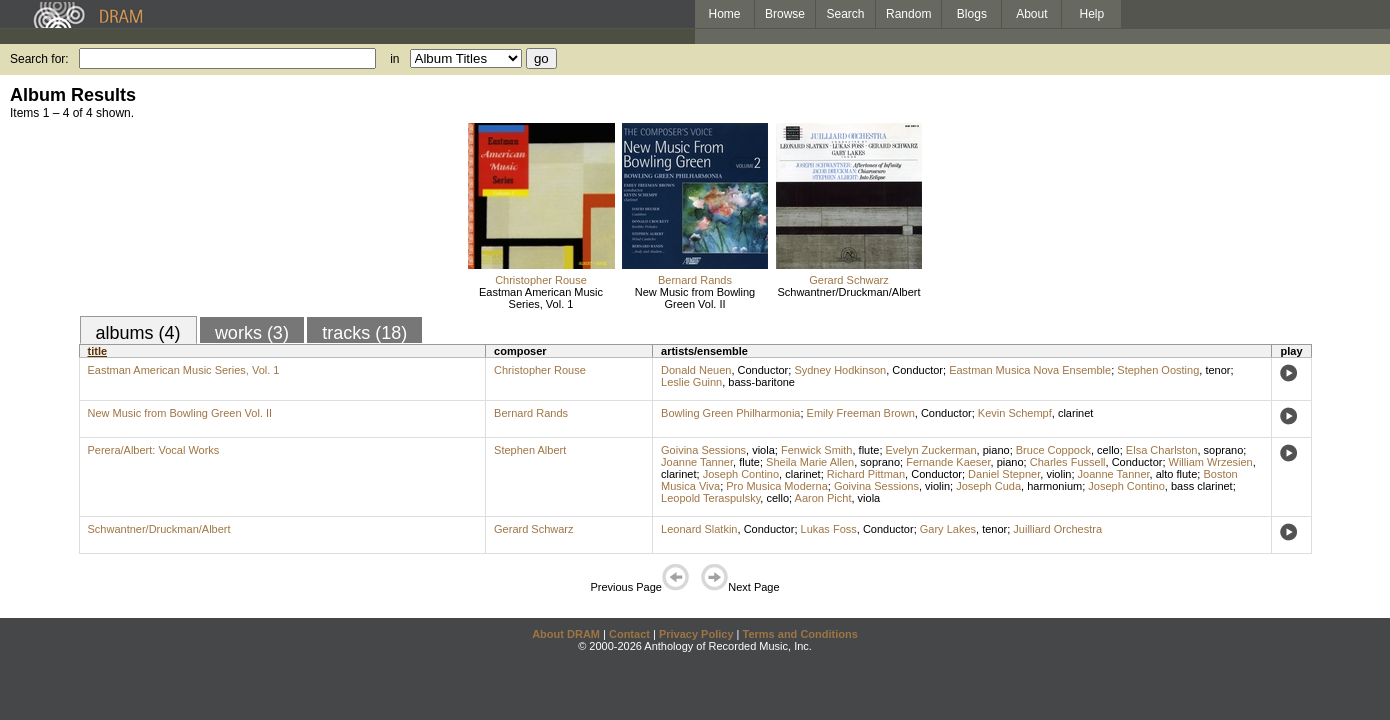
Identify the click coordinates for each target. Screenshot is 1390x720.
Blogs (972, 14)
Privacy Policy (696, 634)
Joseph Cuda (988, 486)
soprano (1224, 450)
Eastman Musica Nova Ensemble (1030, 370)
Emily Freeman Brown (861, 413)
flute (869, 450)
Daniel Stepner (1004, 474)
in (394, 59)
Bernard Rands (695, 280)
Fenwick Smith (817, 450)
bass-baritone (761, 382)
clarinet (1075, 413)
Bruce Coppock (1053, 450)
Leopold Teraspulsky (710, 498)
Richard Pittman (866, 474)
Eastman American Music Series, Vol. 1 (541, 298)
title (98, 351)
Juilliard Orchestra (1057, 529)
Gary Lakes (948, 529)
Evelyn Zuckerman (931, 450)
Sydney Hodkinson (840, 370)
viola (763, 450)
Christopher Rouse (541, 280)
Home (724, 14)
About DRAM (566, 634)
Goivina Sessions (703, 450)
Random (908, 14)
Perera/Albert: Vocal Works (154, 450)
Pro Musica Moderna (777, 486)
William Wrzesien (1211, 462)
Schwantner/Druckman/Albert (848, 292)
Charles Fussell (1068, 462)
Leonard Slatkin (699, 529)
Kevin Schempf (1015, 413)
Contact (629, 634)
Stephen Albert (530, 450)
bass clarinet (1202, 486)
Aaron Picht (823, 498)
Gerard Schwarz (848, 280)
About (1031, 14)
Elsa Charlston (1162, 450)
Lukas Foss (829, 529)
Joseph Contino (741, 474)
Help (1092, 14)
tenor (1217, 370)
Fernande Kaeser (948, 462)
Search (846, 14)
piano (996, 450)
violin (1058, 474)
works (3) (252, 333)
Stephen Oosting (1158, 370)
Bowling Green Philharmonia (730, 413)
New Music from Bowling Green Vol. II (695, 298)
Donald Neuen (696, 370)
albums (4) (138, 333)
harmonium (1054, 486)
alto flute (1177, 474)
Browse (785, 14)
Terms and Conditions (800, 634)
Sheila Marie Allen (810, 462)
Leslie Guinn (691, 382)
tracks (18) (364, 333)
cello (1108, 450)
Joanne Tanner (697, 462)
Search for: (39, 59)
